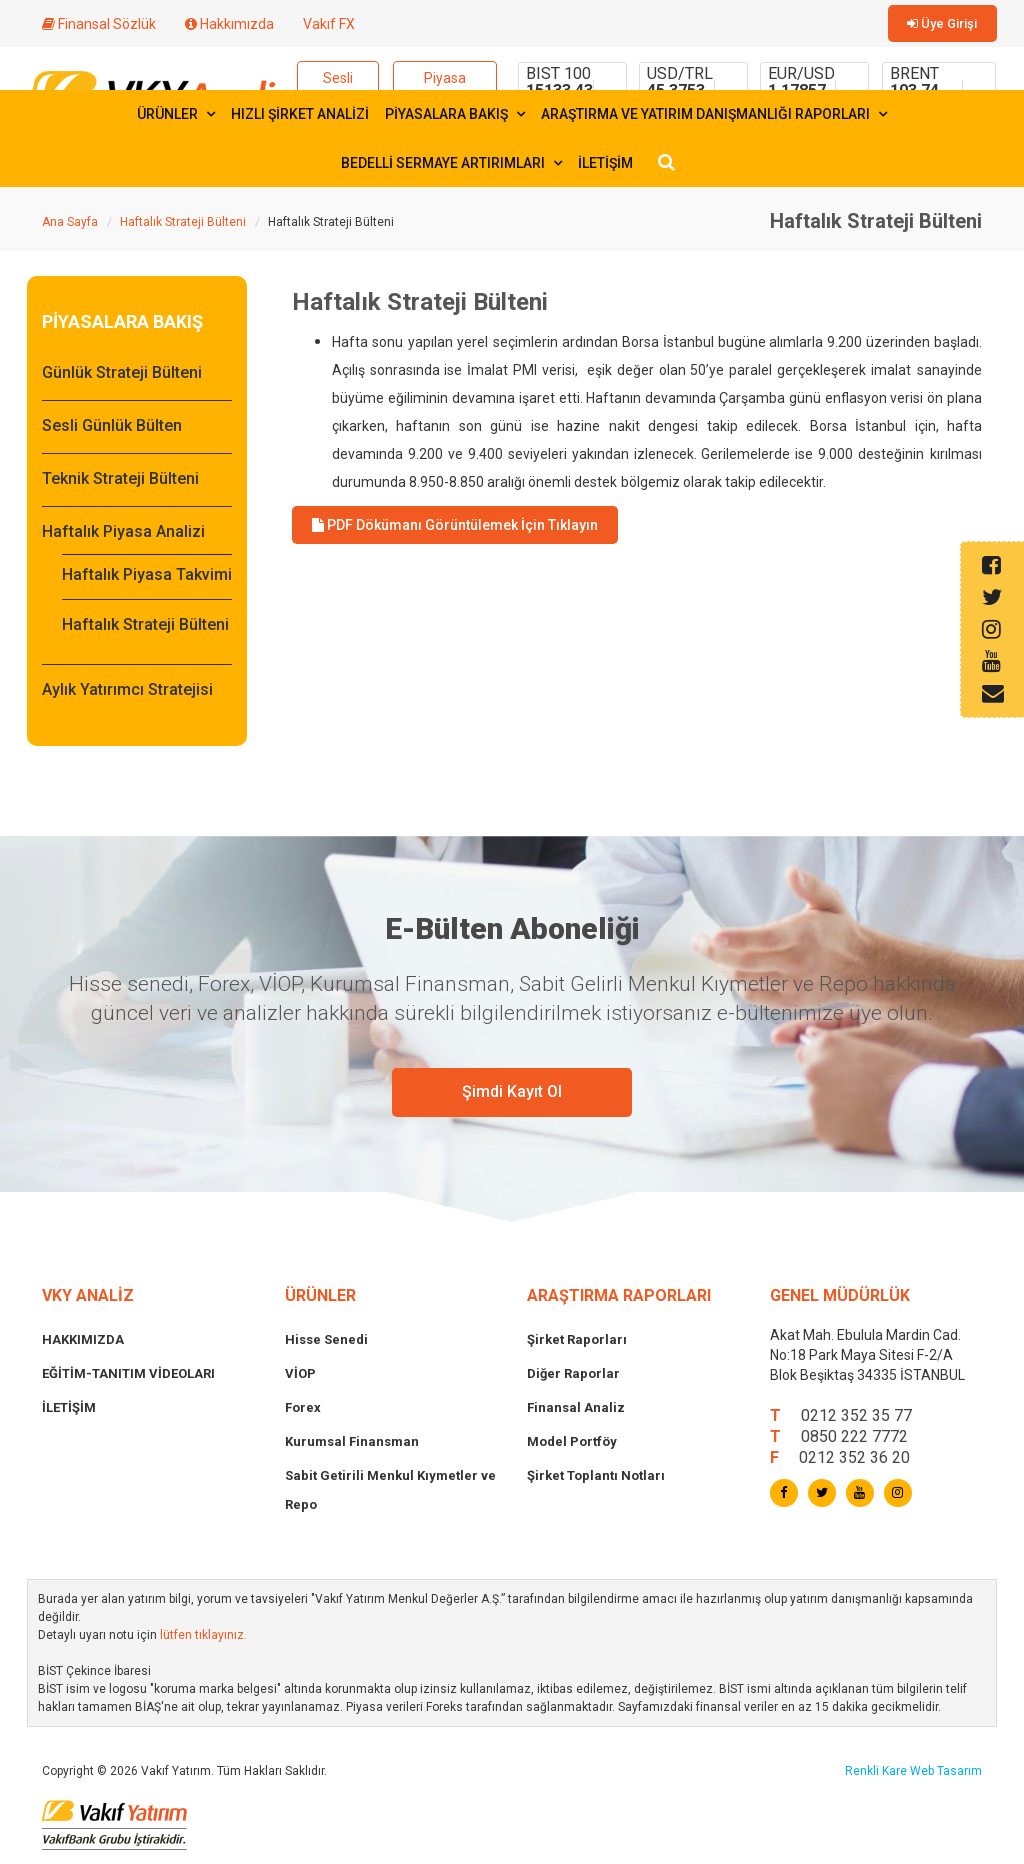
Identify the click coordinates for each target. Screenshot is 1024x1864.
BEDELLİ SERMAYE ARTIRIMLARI (451, 167)
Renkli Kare (877, 1775)
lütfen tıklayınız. (203, 1639)
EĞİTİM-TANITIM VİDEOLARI (128, 1377)
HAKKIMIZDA (83, 1343)
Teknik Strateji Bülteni (120, 482)
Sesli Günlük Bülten (112, 429)
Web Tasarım (946, 1775)
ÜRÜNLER (176, 118)
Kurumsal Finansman (352, 1445)
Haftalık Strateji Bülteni (183, 226)
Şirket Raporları (577, 1343)
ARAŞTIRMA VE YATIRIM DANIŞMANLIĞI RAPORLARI (714, 118)
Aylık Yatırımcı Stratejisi (127, 693)
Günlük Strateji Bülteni (122, 376)
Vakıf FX (329, 24)
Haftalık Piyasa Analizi (123, 535)
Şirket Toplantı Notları (596, 1479)
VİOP (300, 1377)
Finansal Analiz (576, 1411)
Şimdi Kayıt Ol (512, 1095)
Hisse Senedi (326, 1343)
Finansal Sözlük (99, 24)
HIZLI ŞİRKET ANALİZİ (300, 118)
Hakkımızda (229, 24)
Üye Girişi (947, 25)
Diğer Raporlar (573, 1377)
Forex (303, 1411)
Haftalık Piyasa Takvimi (147, 578)
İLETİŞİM (605, 167)
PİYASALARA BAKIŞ (455, 118)
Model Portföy (572, 1445)
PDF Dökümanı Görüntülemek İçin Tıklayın (455, 529)
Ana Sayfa (70, 226)
